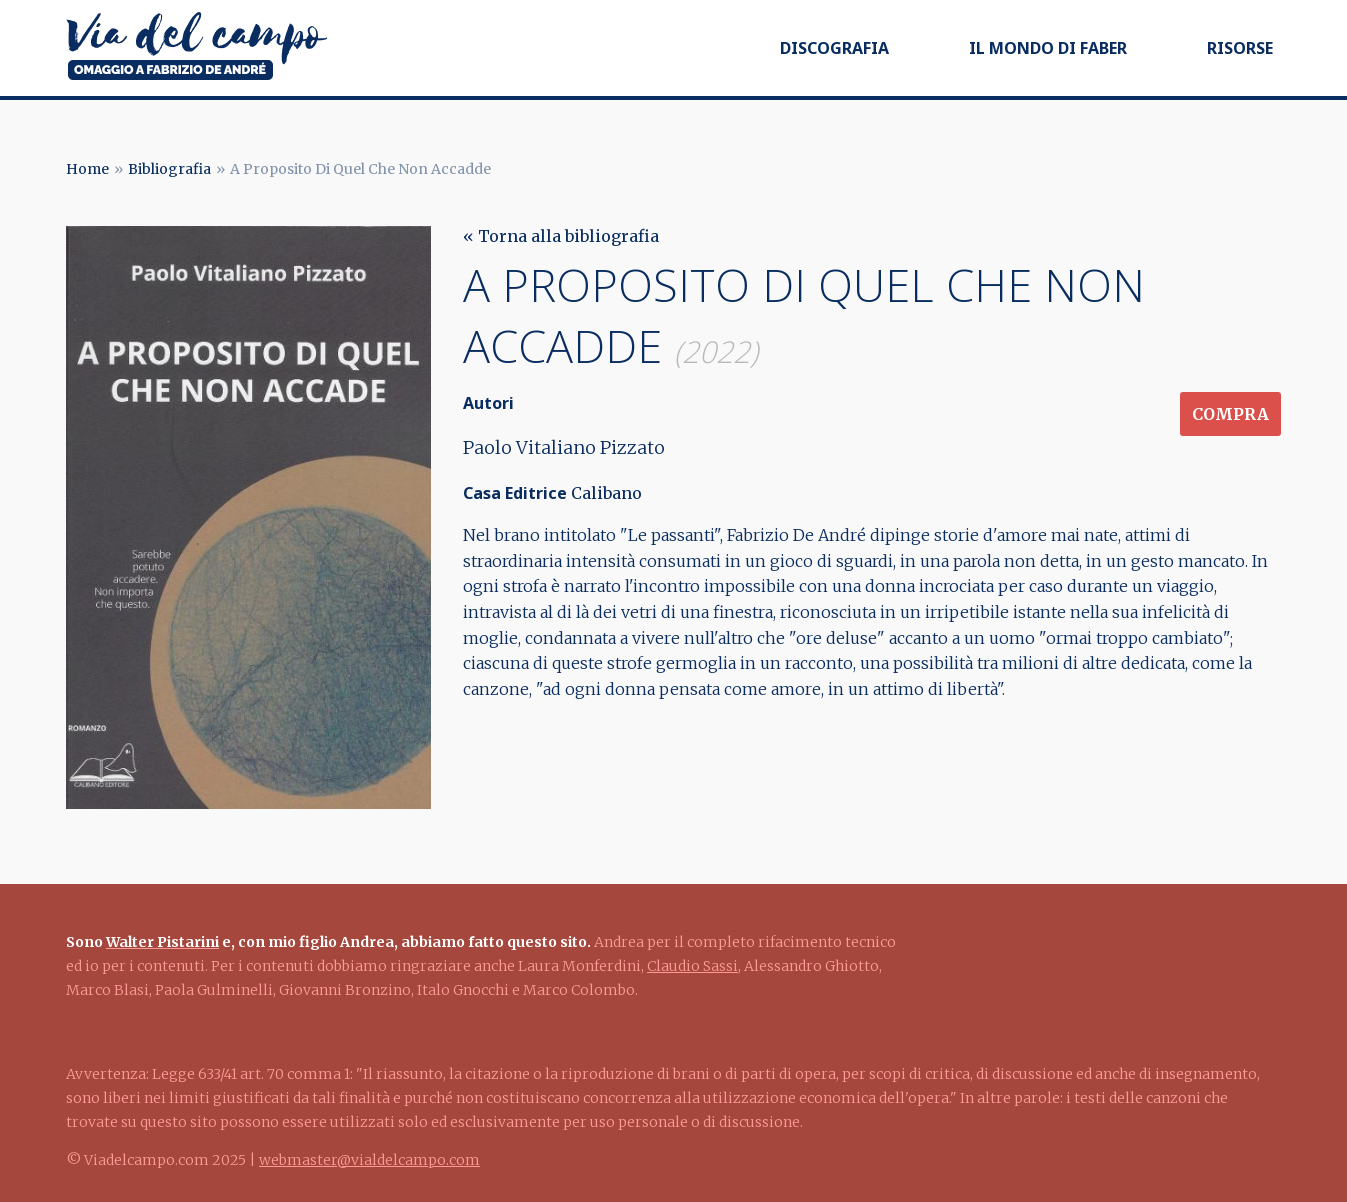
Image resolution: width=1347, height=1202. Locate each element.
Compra (1230, 414)
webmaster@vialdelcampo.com (369, 1160)
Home (87, 169)
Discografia (834, 48)
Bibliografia (169, 169)
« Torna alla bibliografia (561, 236)
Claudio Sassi (692, 966)
